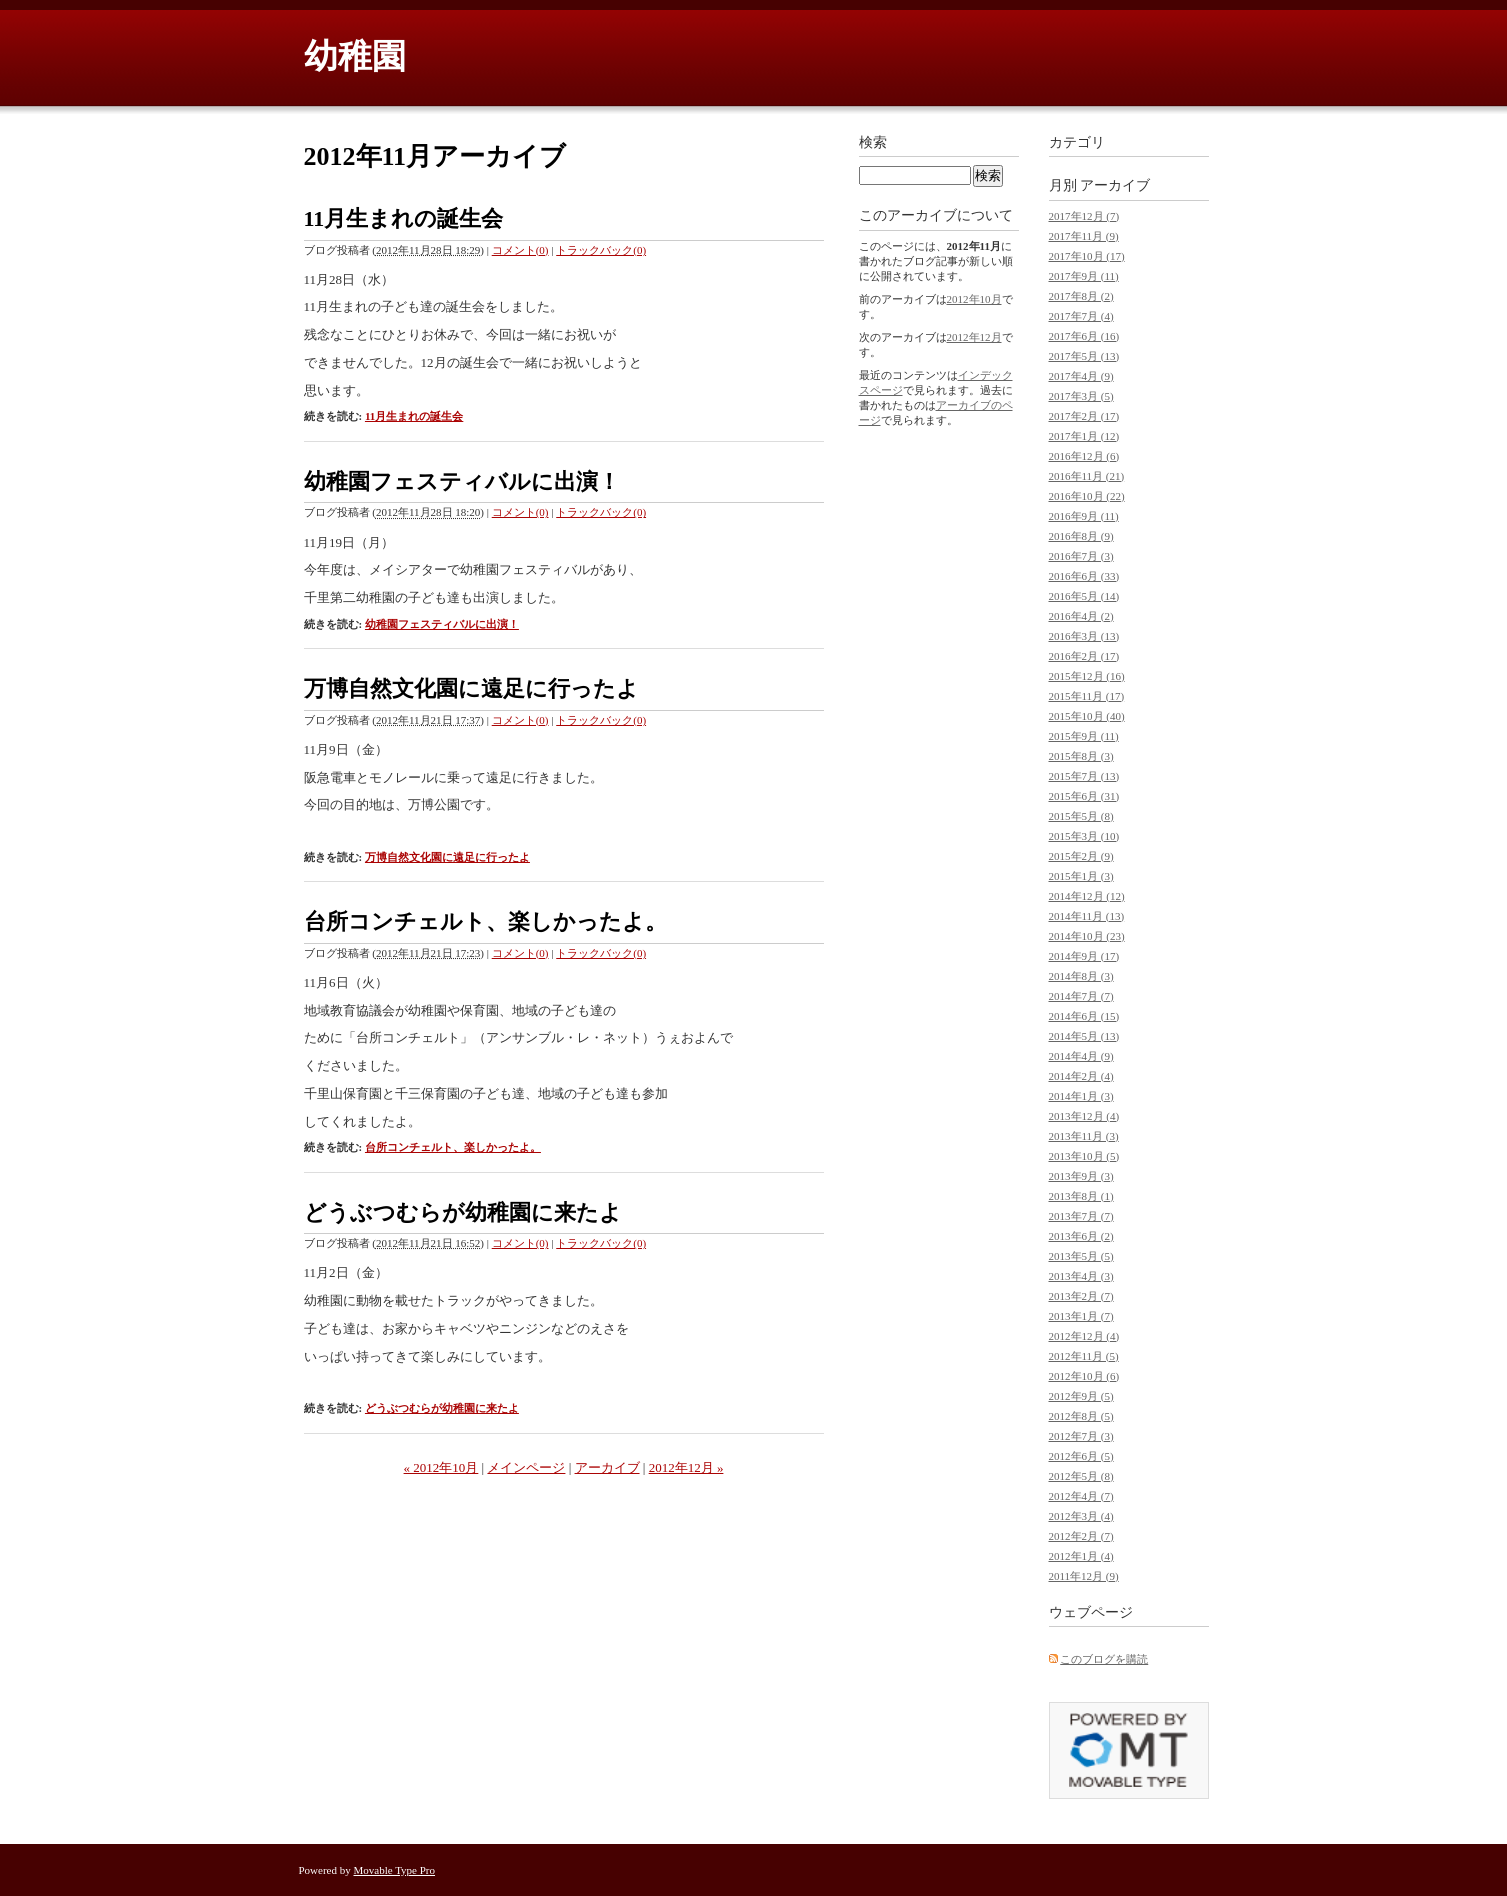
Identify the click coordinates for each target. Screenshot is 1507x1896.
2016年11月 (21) (1087, 476)
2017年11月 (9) (1084, 236)
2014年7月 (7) (1081, 996)
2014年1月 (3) (1081, 1096)
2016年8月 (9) (1081, 536)
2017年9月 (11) (1084, 276)
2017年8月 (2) (1081, 296)
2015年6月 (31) (1084, 796)
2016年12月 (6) (1084, 456)
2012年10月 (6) (1084, 1376)
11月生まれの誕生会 (404, 218)
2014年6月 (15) (1084, 1016)
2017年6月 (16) (1084, 336)
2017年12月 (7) (1084, 216)
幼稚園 (355, 56)
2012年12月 (974, 337)
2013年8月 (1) (1081, 1196)
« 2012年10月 (441, 1467)
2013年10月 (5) (1084, 1156)
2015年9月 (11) (1084, 736)
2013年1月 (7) (1081, 1316)
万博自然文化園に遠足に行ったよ (471, 688)
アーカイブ (607, 1467)
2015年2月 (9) (1081, 856)
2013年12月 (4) (1084, 1116)
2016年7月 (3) (1081, 556)
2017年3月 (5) (1081, 396)
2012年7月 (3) (1081, 1436)
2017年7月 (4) (1081, 316)
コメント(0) (520, 250)
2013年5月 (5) (1081, 1256)
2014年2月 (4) (1081, 1076)
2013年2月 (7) (1081, 1296)
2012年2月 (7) (1081, 1536)
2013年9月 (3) (1081, 1176)
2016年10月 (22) (1087, 496)
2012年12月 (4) (1084, 1336)
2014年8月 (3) (1081, 976)
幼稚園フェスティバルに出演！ (462, 481)
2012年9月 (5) (1081, 1396)
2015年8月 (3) (1081, 756)
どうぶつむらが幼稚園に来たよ (463, 1212)
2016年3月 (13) (1084, 636)
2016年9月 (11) (1084, 516)
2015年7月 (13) (1084, 776)
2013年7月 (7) (1081, 1216)
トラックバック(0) (601, 250)
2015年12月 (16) (1087, 676)
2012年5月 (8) (1081, 1476)
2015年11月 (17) (1087, 696)
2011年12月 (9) (1084, 1576)
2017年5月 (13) (1084, 356)
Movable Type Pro (395, 1870)
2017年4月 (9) (1081, 376)
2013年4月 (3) (1081, 1276)
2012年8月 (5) (1081, 1416)
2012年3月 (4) (1081, 1516)
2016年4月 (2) (1081, 616)
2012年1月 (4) (1081, 1556)
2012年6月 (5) (1081, 1456)
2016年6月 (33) (1084, 576)
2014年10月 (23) (1087, 936)
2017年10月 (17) (1087, 256)
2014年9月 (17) (1084, 956)
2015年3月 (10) (1084, 836)
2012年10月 (974, 299)
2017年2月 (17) (1084, 416)
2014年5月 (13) (1084, 1036)
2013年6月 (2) (1081, 1236)
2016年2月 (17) (1084, 656)
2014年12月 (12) (1087, 896)
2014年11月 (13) (1087, 916)
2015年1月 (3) (1081, 876)
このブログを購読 (1104, 1659)
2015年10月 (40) (1087, 716)
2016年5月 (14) (1084, 596)
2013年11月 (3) (1084, 1136)
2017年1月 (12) (1084, 436)
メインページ (526, 1467)
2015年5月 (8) (1081, 816)
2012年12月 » (686, 1467)
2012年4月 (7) (1081, 1496)
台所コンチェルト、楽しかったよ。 (485, 921)
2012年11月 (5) (1084, 1356)
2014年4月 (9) (1081, 1056)
